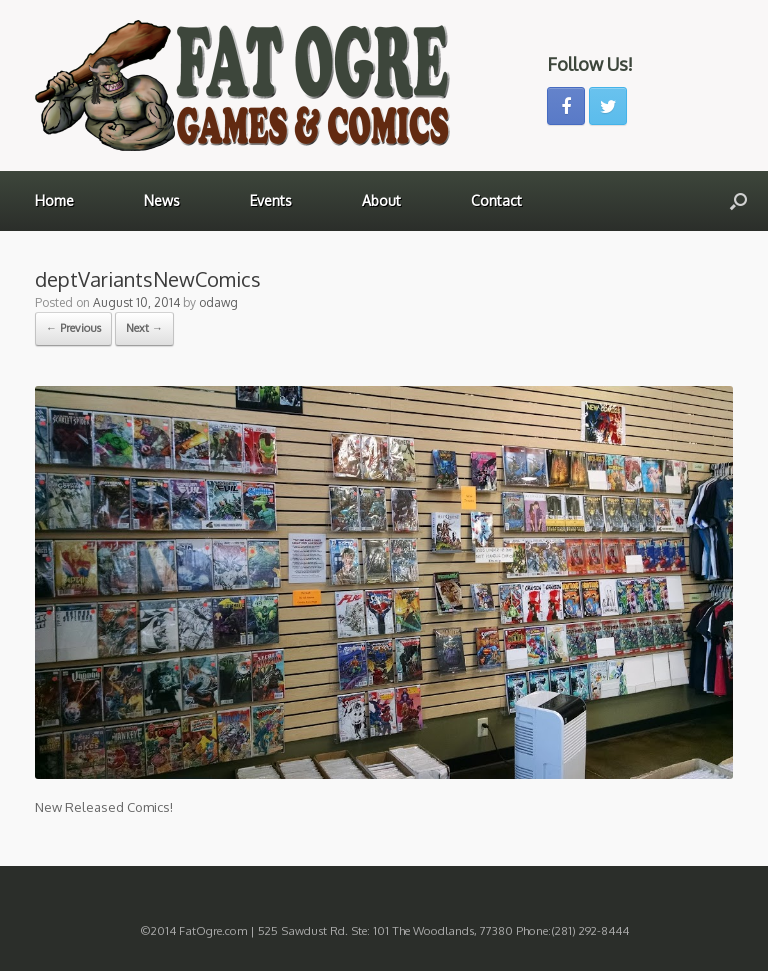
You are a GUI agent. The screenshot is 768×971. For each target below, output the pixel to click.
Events (271, 200)
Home (54, 200)
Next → (144, 328)
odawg (218, 302)
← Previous (73, 328)
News (162, 200)
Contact (496, 200)
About (381, 200)
